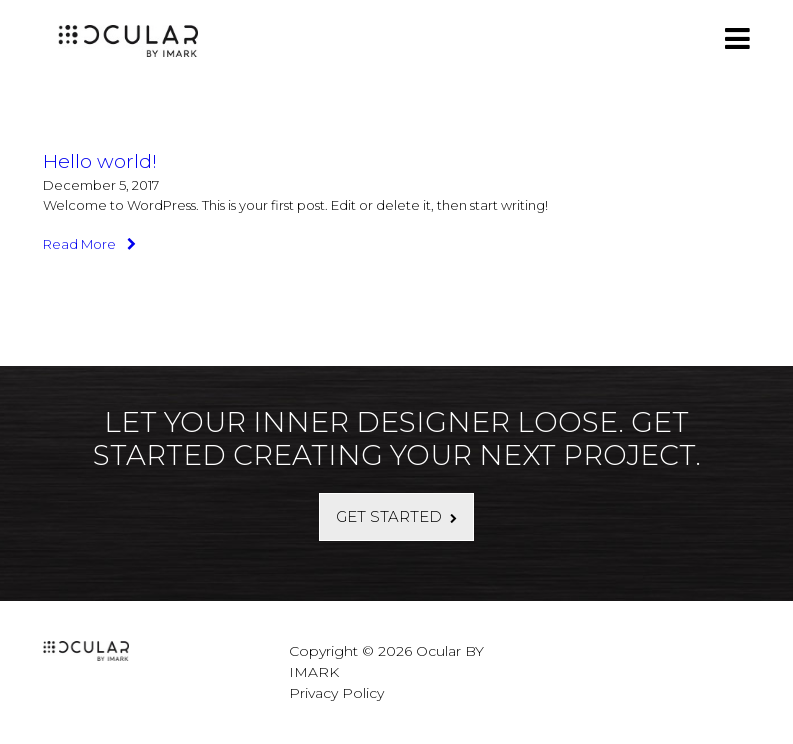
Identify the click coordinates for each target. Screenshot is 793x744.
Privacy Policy (336, 693)
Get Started (389, 516)
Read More (89, 244)
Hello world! (100, 161)
